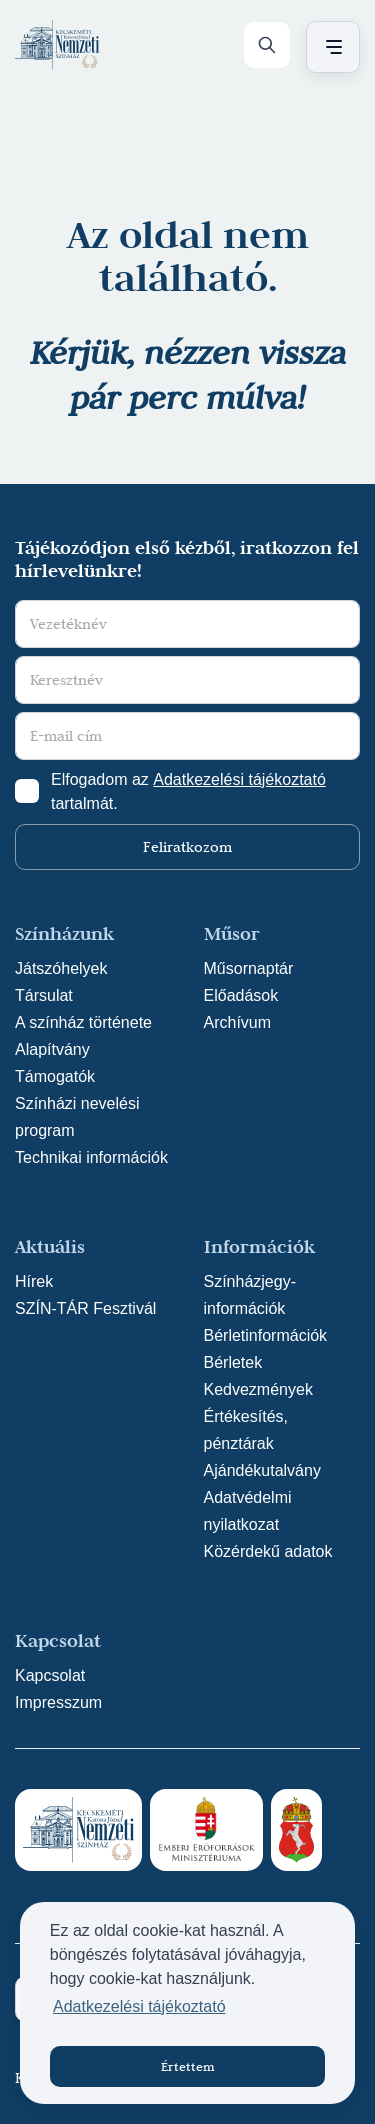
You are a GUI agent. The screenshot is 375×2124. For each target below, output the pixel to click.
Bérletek (233, 1362)
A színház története (83, 1022)
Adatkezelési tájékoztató (239, 779)
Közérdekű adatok (268, 1551)
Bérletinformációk (266, 1335)
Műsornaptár (249, 968)
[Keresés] (267, 45)
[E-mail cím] (187, 736)
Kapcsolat (50, 1675)
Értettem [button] (188, 2066)
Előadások (241, 995)
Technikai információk (91, 1157)
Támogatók (55, 1076)
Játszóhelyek (61, 968)
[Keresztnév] (187, 680)
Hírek (34, 1281)
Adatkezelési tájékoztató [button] (139, 2006)
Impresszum (58, 1702)
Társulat (44, 995)
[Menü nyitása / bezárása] (330, 47)
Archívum (238, 1022)
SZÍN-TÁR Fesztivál (85, 1308)
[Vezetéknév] (187, 624)
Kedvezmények (258, 1389)
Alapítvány (52, 1049)
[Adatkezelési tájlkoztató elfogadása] (27, 791)
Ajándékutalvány (262, 1470)
